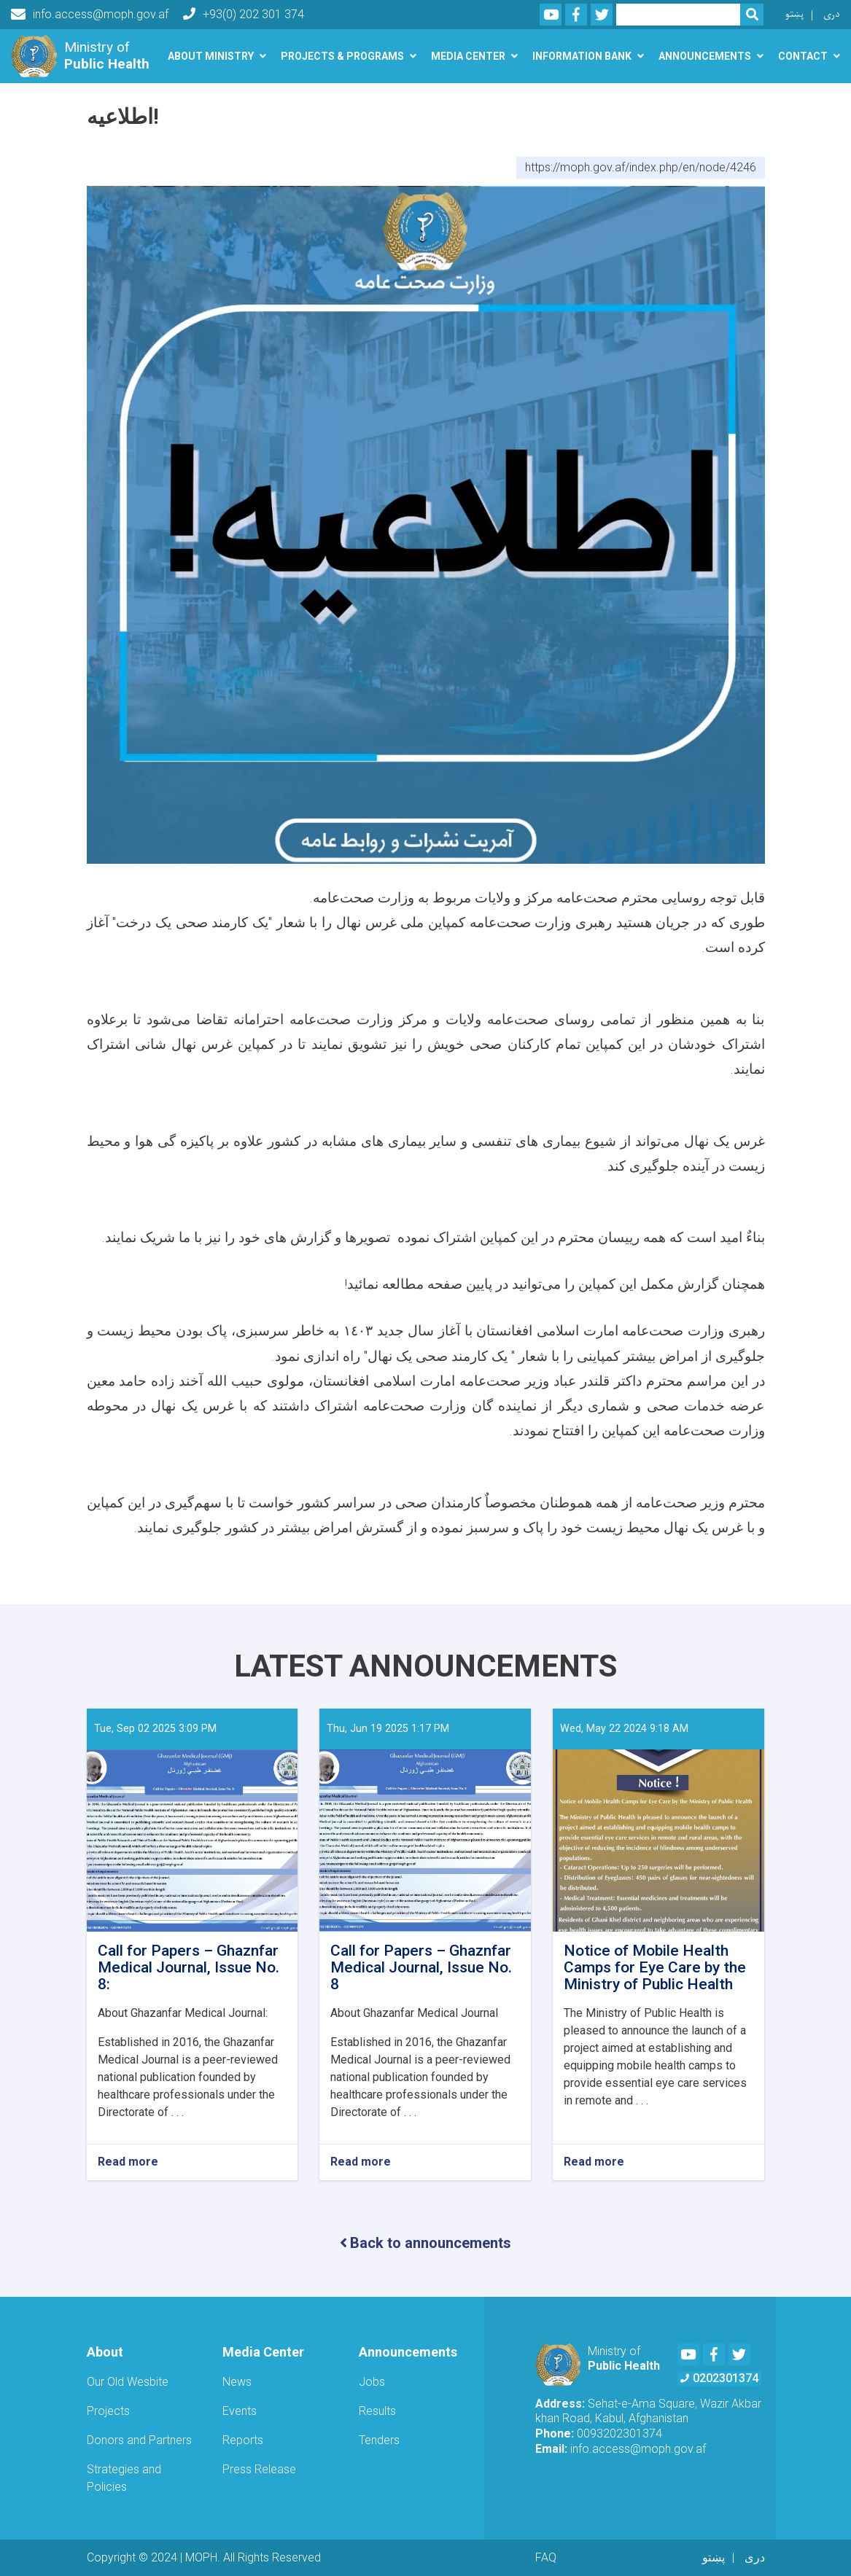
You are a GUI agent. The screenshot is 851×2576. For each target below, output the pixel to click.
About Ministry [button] (211, 56)
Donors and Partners (139, 2440)
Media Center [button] (468, 56)
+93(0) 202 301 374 (243, 14)
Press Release (259, 2469)
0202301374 (719, 2378)
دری (831, 14)
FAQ (545, 2557)
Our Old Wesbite (127, 2382)
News (237, 2382)
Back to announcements (425, 2243)
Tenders (379, 2440)
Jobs (372, 2382)
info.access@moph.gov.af (89, 14)
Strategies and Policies (124, 2478)
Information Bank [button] (582, 56)
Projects (108, 2411)
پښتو (794, 14)
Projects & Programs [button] (342, 56)
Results (377, 2411)
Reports (242, 2440)
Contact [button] (803, 56)
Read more (128, 2162)
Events (239, 2411)
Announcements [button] (704, 56)
